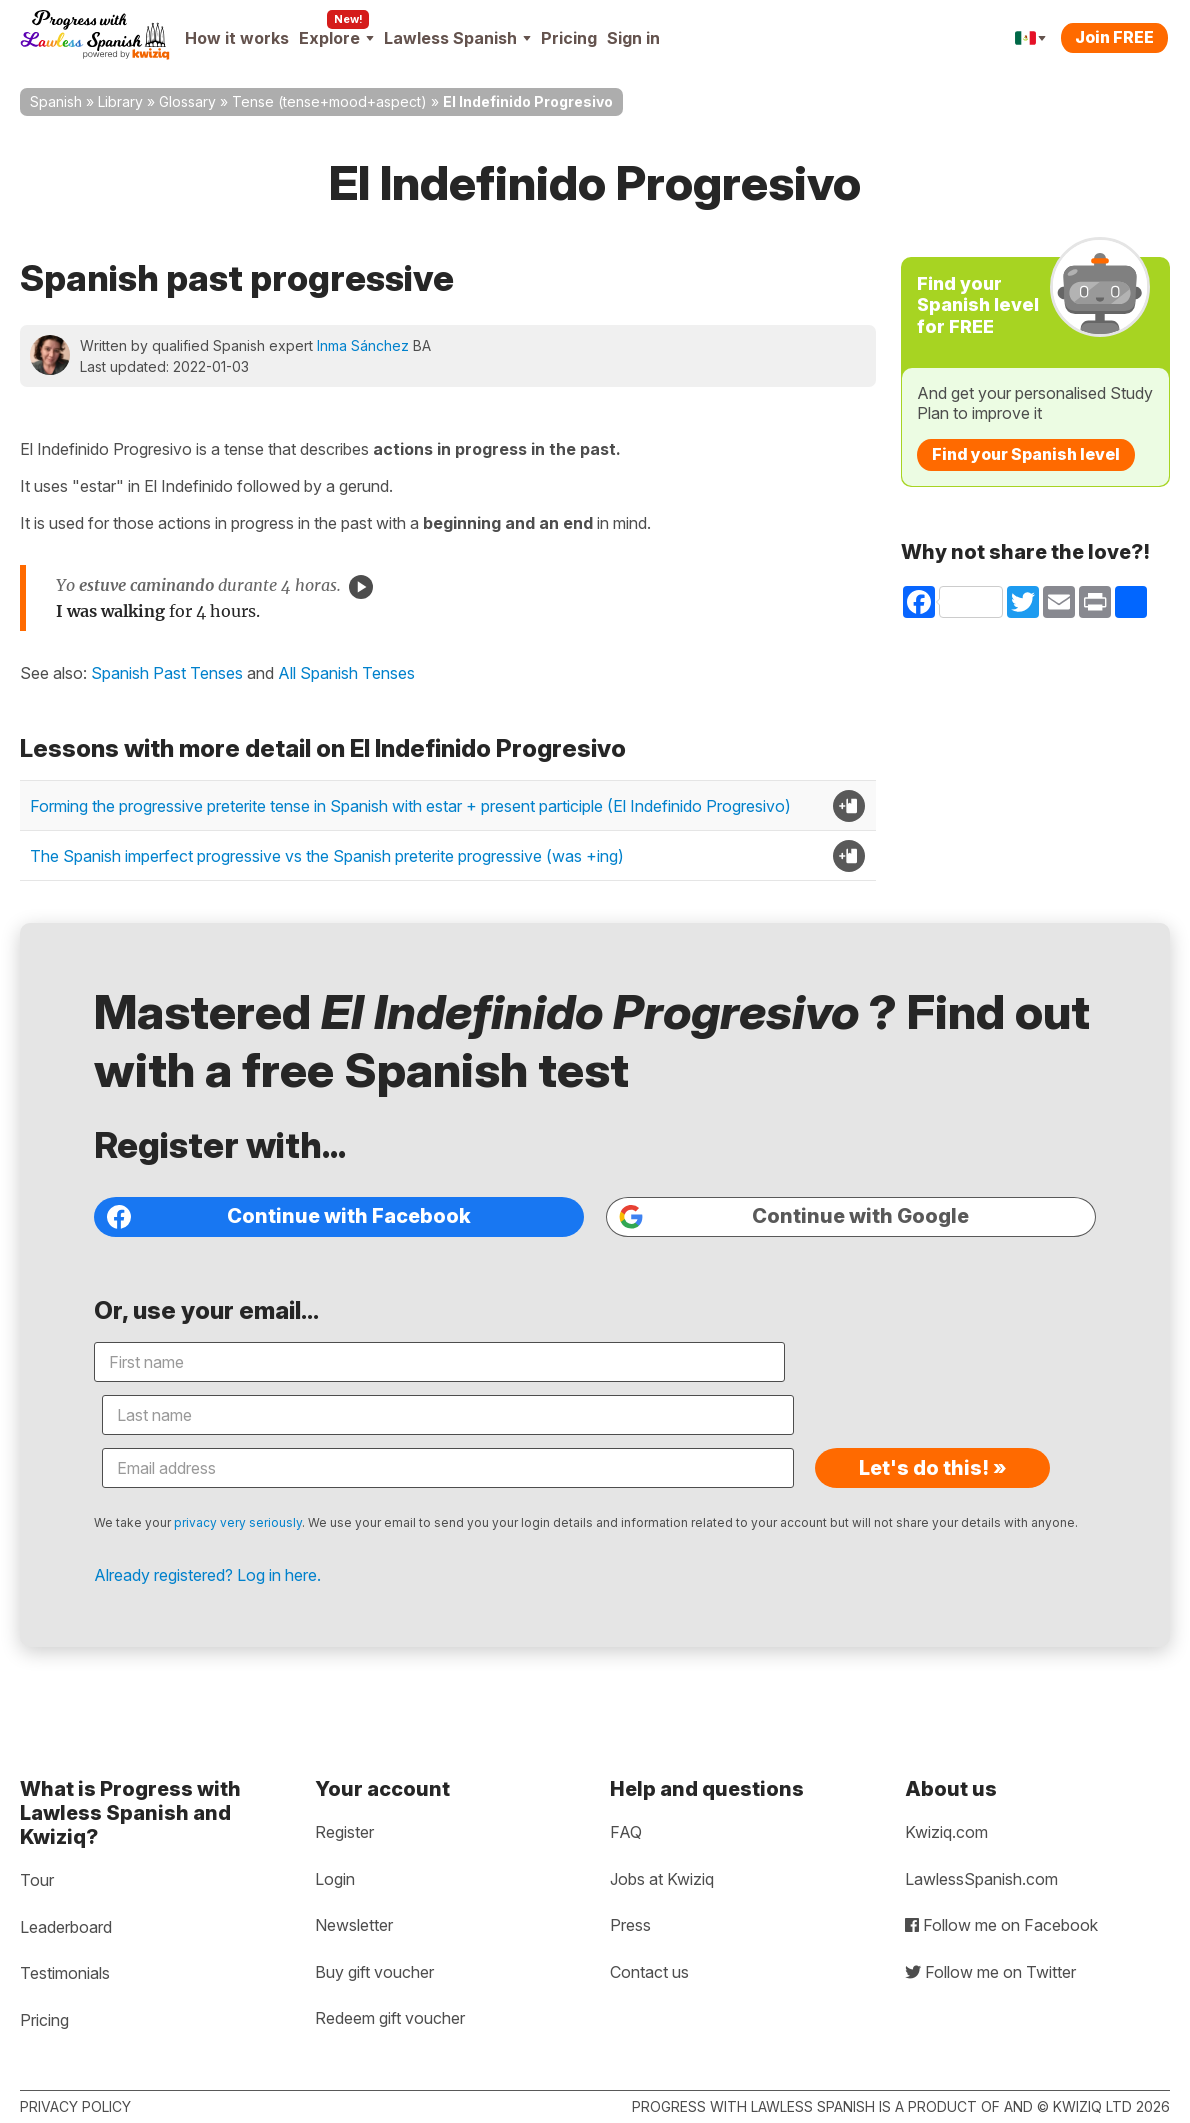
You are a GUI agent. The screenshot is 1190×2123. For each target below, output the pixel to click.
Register (344, 1832)
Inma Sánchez (363, 345)
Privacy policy (75, 2106)
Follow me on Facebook (1001, 1925)
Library (120, 101)
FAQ (626, 1832)
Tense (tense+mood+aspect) (329, 101)
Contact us (649, 1972)
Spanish (56, 101)
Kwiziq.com (946, 1832)
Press (630, 1925)
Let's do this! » (930, 1424)
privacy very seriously (302, 1478)
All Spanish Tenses (346, 673)
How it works (237, 38)
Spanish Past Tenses (167, 673)
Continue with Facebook (337, 1278)
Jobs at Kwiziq (662, 1879)
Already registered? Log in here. (271, 1552)
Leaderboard (66, 1927)
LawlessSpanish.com (981, 1879)
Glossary (187, 101)
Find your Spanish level (1026, 454)
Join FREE (1114, 37)
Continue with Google (776, 1278)
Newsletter (354, 1925)
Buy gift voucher (374, 1972)
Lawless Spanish (457, 38)
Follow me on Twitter (990, 1972)
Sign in (633, 38)
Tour (37, 1880)
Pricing (569, 38)
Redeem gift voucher (390, 2018)
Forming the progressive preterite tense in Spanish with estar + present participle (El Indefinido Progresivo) (410, 806)
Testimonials (65, 1973)
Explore (336, 38)
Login (335, 1879)
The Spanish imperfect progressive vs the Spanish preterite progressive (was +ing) (327, 856)
